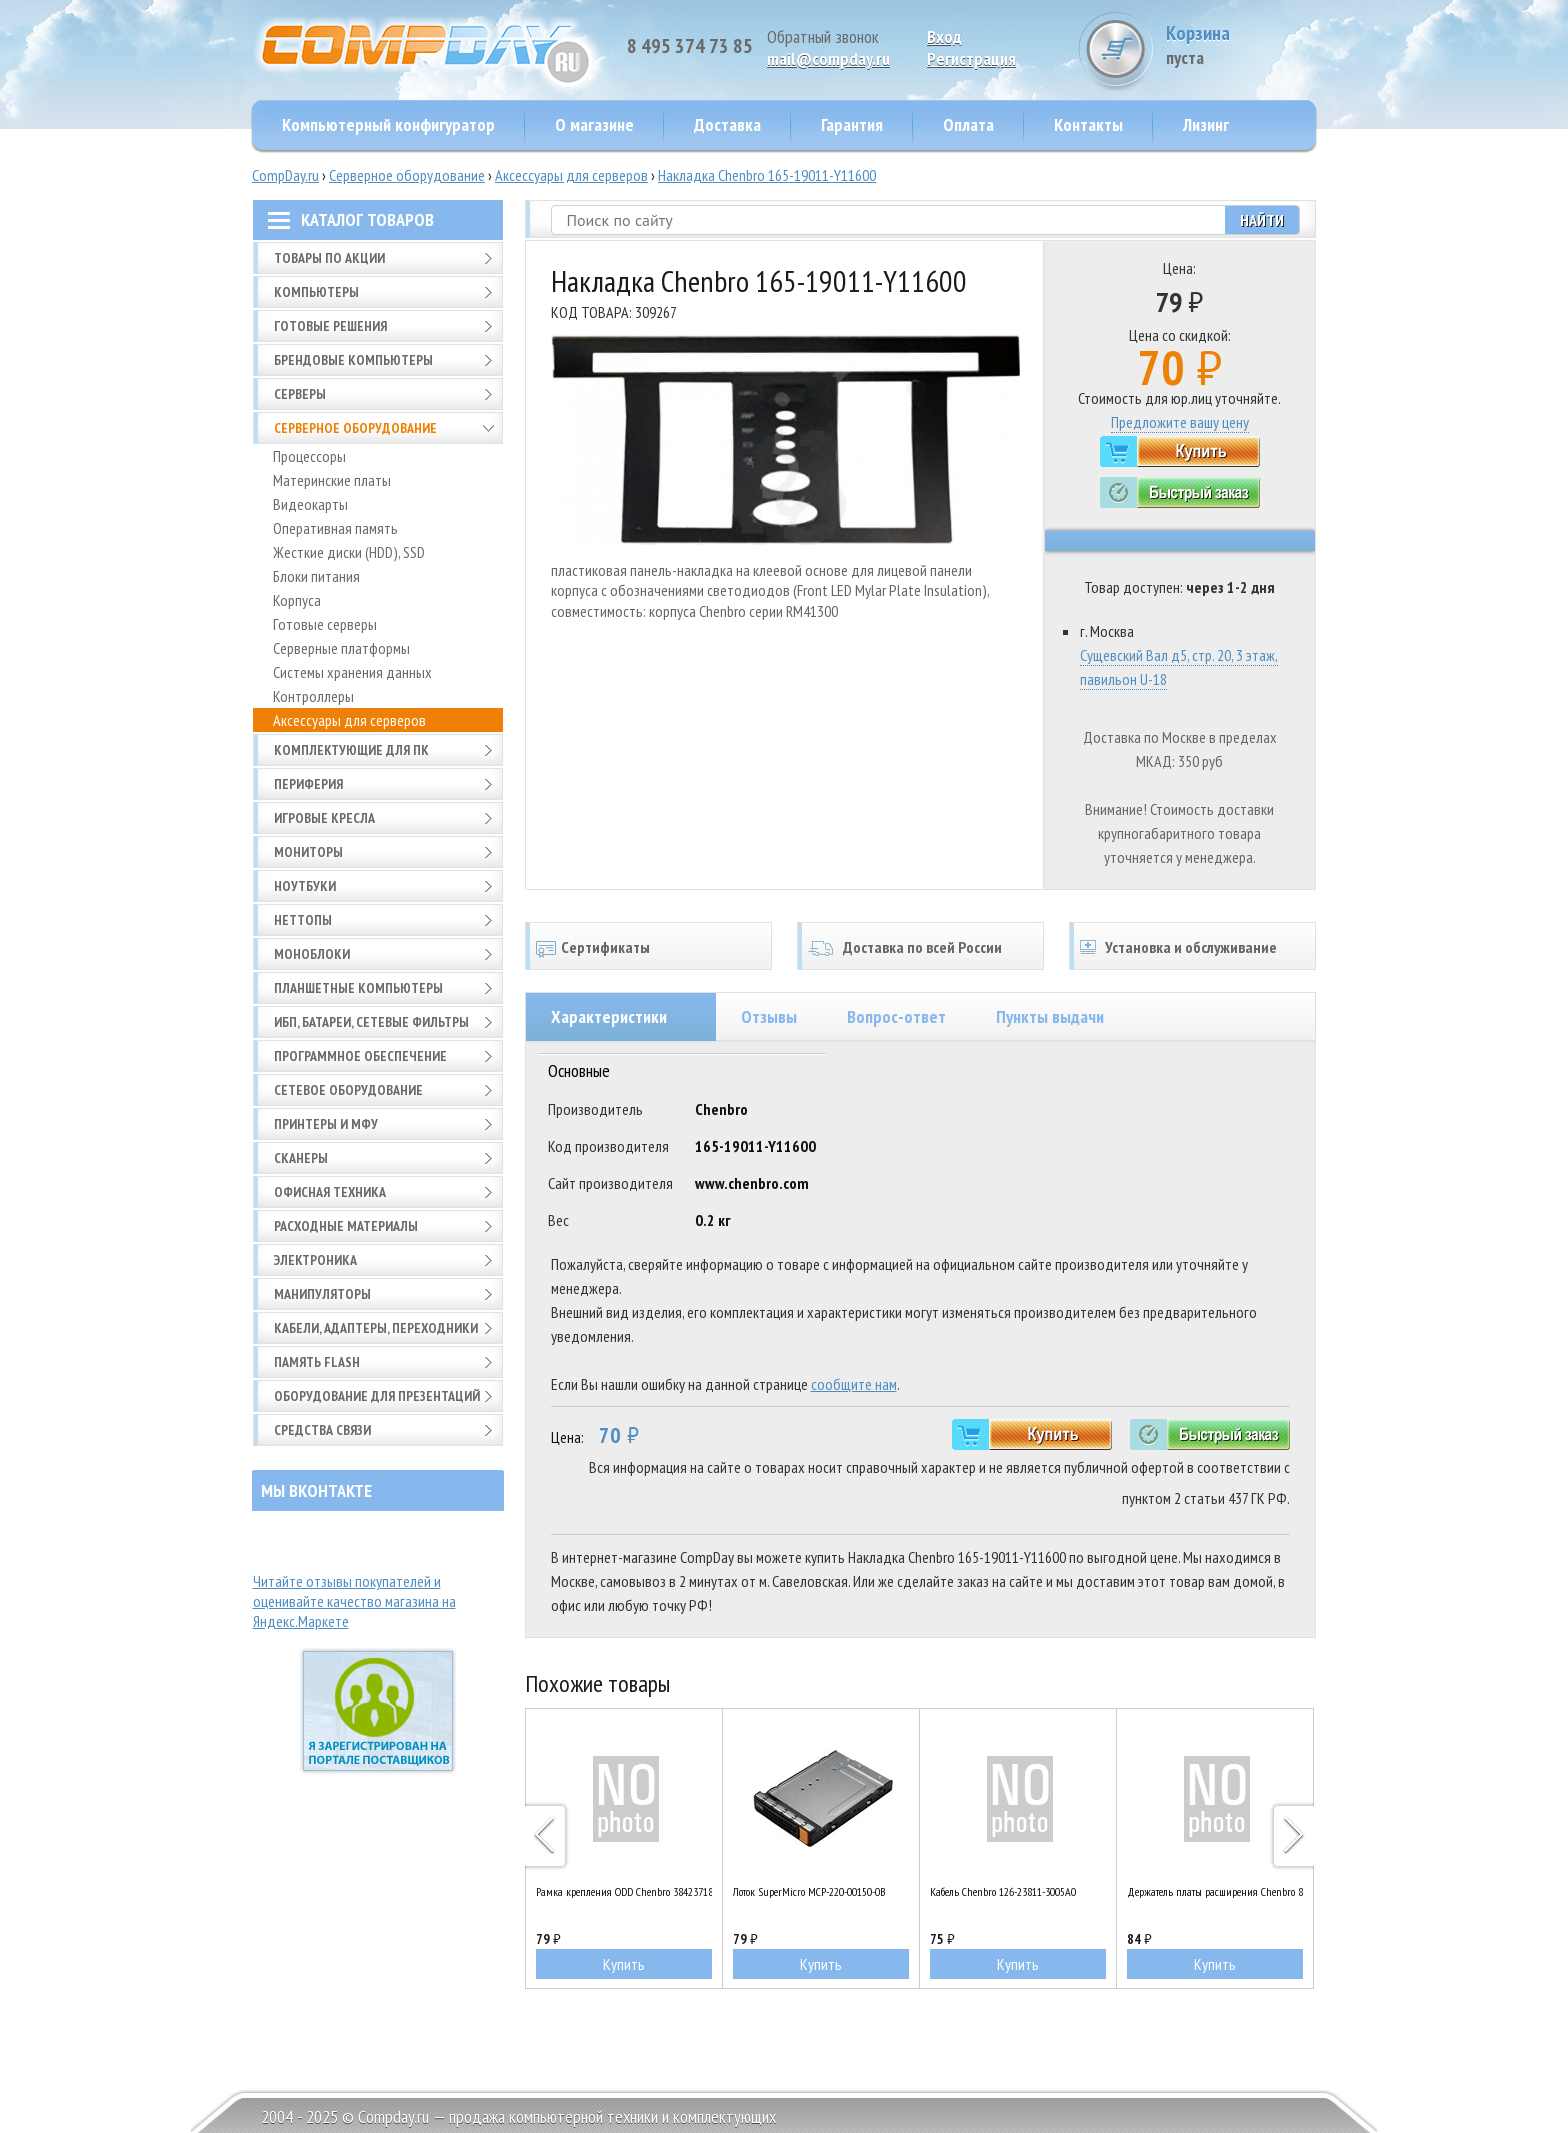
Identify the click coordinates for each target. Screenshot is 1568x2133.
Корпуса (297, 600)
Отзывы (769, 1016)
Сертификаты (605, 947)
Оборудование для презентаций (377, 1396)
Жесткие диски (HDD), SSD (349, 552)
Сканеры (301, 1158)
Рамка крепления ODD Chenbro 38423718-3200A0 (624, 1891)
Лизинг (1206, 124)
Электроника (315, 1260)
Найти (1262, 220)
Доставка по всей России (922, 947)
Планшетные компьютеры (358, 988)
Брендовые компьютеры (353, 360)
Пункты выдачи (1050, 1016)
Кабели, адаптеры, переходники (376, 1328)
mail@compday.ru (828, 58)
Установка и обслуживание (1191, 947)
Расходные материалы (346, 1226)
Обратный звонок (823, 36)
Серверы (300, 394)
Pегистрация (971, 58)
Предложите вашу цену (1180, 422)
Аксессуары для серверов (571, 175)
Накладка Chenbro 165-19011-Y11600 (767, 175)
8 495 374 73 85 (690, 46)
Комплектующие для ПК (351, 750)
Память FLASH (317, 1362)
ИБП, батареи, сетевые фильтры (371, 1022)
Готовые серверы (325, 624)
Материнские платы (332, 480)
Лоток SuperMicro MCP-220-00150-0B (809, 1891)
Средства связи (322, 1430)
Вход (944, 36)
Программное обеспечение (360, 1056)
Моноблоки (312, 954)
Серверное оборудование (407, 175)
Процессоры (309, 456)
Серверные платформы (341, 648)
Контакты (1088, 124)
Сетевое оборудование (348, 1090)
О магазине (594, 124)
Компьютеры (316, 292)
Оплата (968, 124)
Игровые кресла (324, 818)
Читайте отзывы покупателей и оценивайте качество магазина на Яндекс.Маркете (354, 1601)
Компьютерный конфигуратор (388, 124)
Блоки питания (316, 576)
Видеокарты (310, 504)
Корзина (1241, 44)
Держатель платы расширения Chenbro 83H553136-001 (1215, 1891)
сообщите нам (854, 1384)
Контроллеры (313, 696)
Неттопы (303, 920)
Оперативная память (335, 528)
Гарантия (852, 124)
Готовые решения (330, 326)
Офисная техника (330, 1192)
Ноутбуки (305, 886)
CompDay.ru (285, 175)
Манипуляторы (322, 1294)
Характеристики (609, 1016)
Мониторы (308, 852)
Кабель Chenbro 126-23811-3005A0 (1003, 1891)
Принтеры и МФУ (326, 1124)
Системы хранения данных (352, 672)
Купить (624, 1964)
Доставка (727, 124)
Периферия (308, 784)
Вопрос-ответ (896, 1016)
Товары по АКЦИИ (329, 258)
